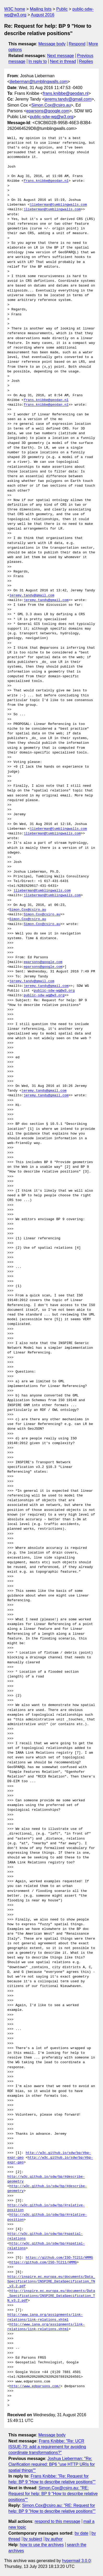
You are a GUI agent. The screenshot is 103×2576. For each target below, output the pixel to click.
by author (54, 2539)
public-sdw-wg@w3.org (51, 116)
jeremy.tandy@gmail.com (67, 99)
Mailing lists (41, 9)
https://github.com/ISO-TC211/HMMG (59, 2257)
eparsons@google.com (47, 111)
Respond (77, 44)
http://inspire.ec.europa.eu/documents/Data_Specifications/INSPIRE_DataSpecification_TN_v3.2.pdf (51, 2282)
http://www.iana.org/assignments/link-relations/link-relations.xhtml (45, 2317)
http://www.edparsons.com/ (34, 2386)
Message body (52, 44)
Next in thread (63, 61)
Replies (86, 61)
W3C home (14, 9)
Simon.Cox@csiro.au (51, 105)
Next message (60, 55)
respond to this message (57, 2521)
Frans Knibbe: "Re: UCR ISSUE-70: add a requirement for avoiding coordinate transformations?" (47, 2447)
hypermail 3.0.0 (76, 2560)
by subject (32, 2539)
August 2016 (42, 15)
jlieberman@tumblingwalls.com (38, 81)
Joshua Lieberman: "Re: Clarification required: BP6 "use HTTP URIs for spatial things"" (51, 2464)
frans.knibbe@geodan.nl (65, 93)
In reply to (37, 61)
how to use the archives (42, 2544)
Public (62, 9)
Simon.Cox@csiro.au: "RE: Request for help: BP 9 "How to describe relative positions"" (53, 2494)
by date (81, 2533)
